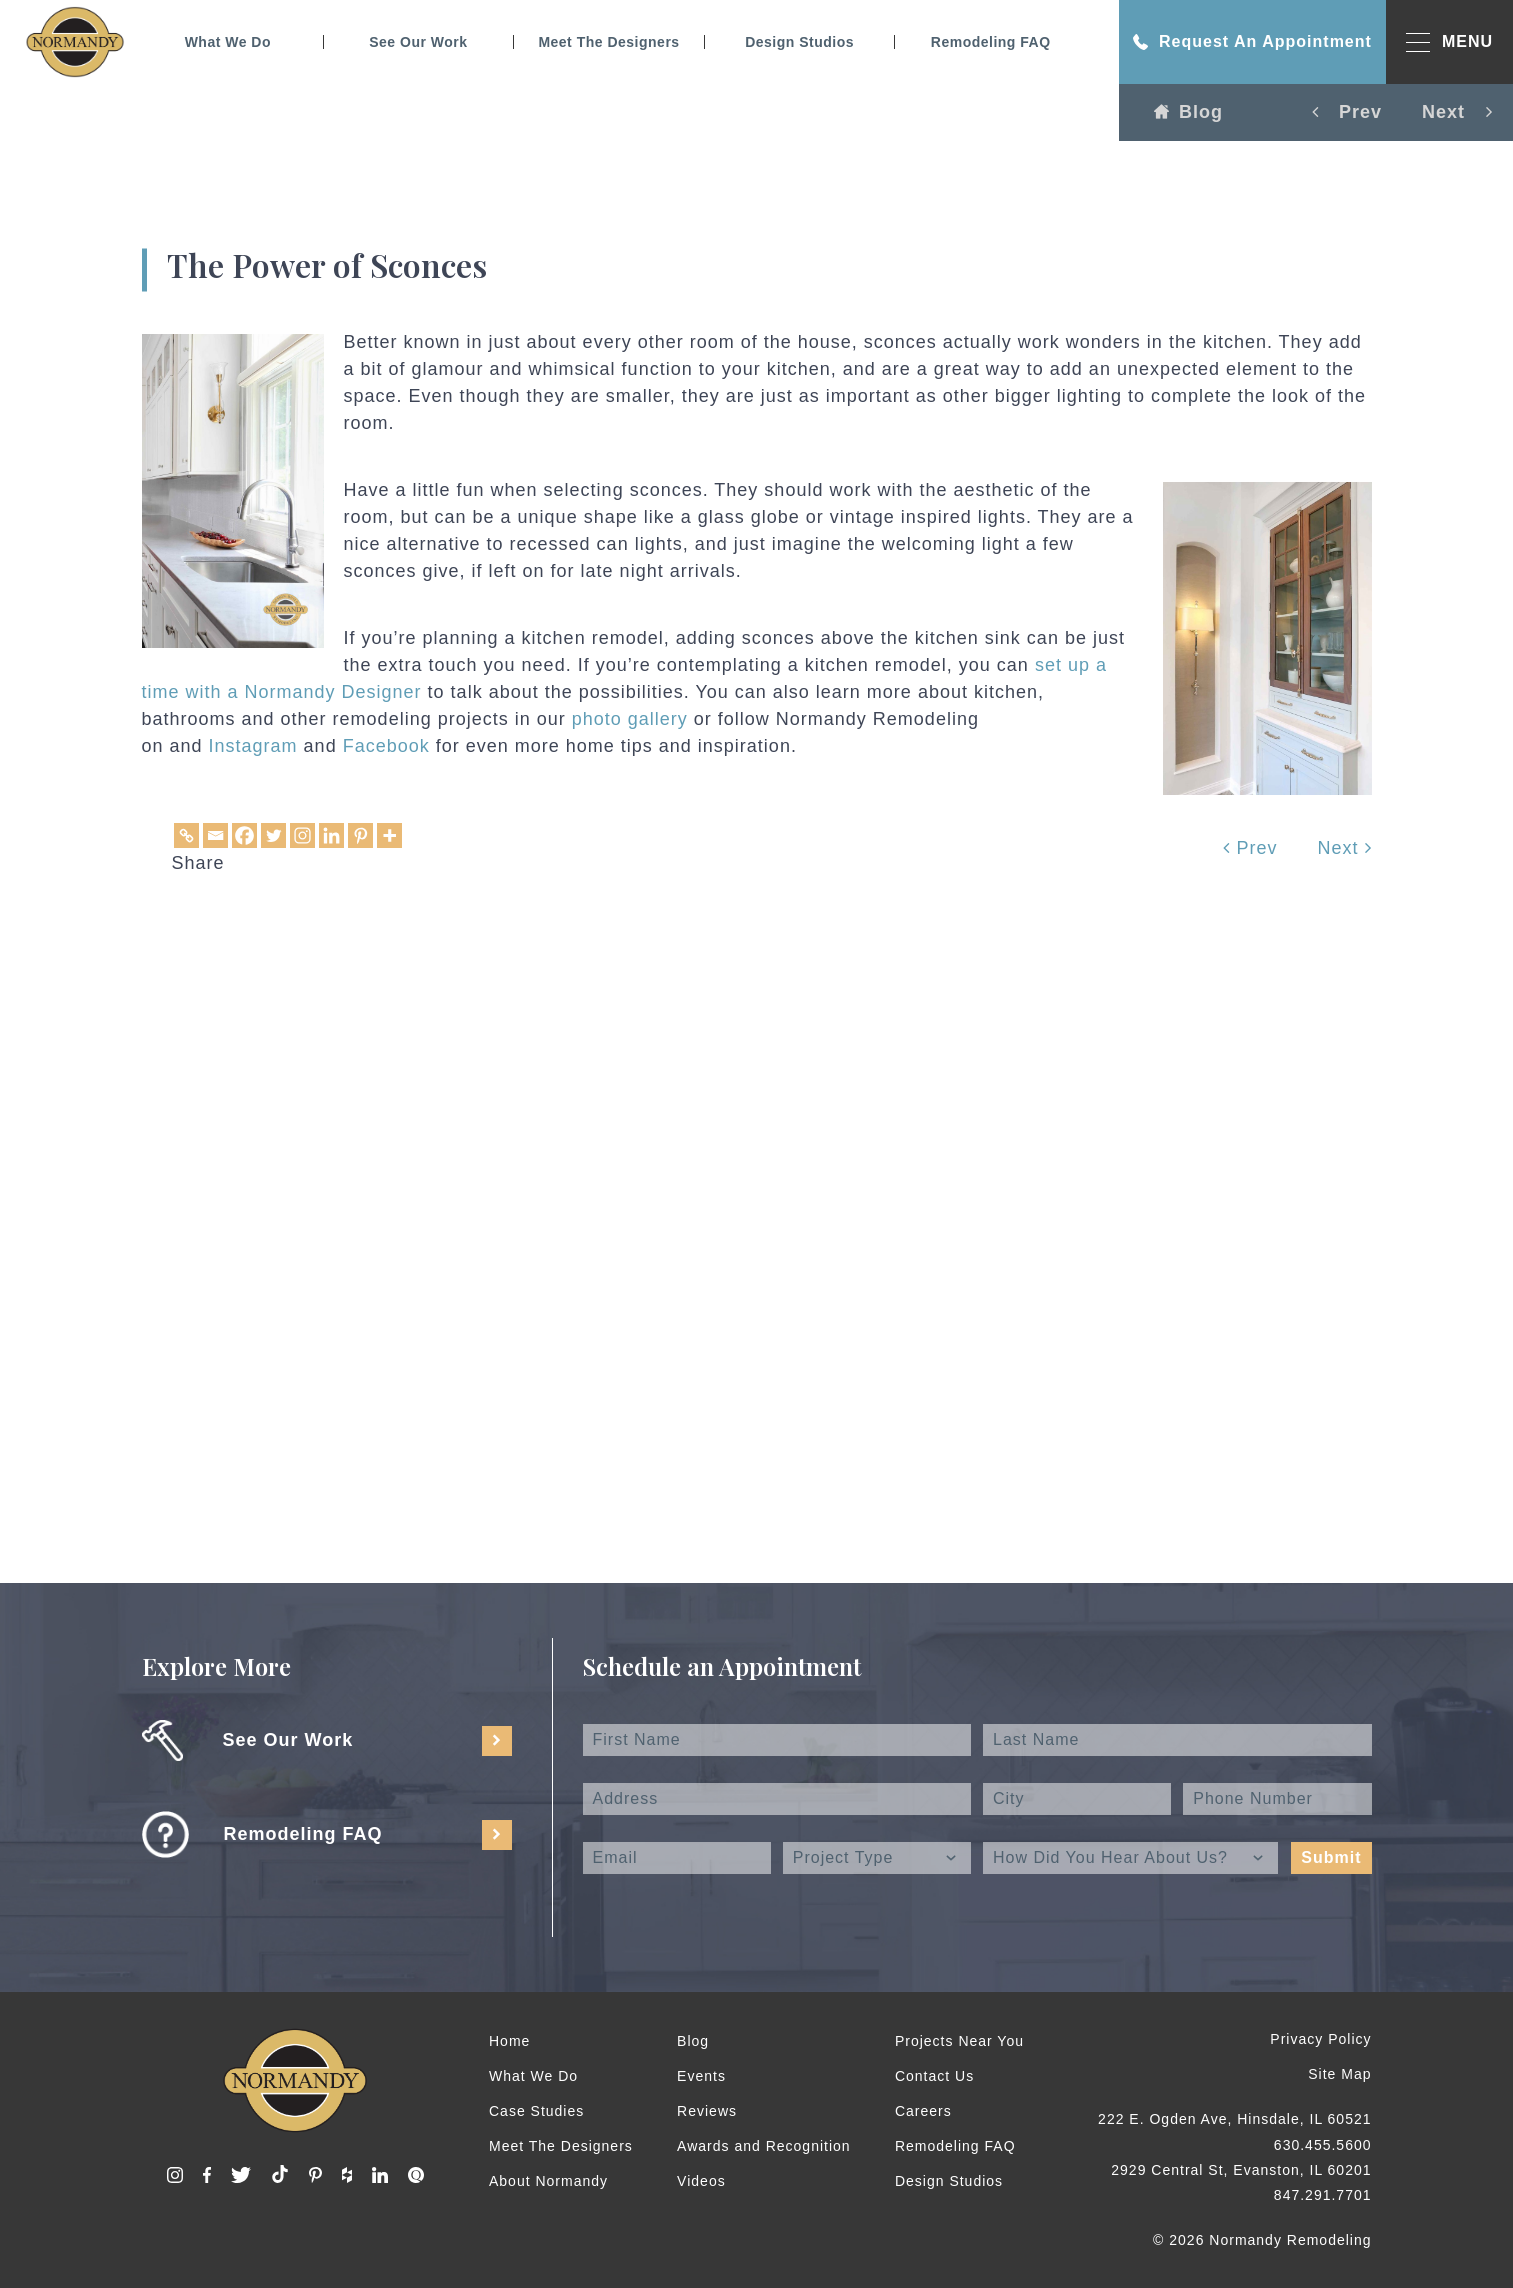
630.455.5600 (1323, 2145)
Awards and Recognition (764, 2146)
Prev (1250, 848)
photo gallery (630, 719)
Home (509, 2041)
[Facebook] (244, 835)
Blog (1188, 112)
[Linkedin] (331, 835)
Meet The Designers (608, 42)
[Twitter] (273, 835)
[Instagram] (302, 835)
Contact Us (934, 2076)
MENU (1449, 42)
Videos (701, 2181)
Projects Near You (959, 2041)
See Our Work (418, 42)
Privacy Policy (1320, 2039)
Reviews (707, 2111)
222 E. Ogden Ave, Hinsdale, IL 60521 (1234, 2119)
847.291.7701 (1323, 2195)
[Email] (215, 835)
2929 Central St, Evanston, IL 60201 (1241, 2170)
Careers (923, 2111)
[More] (389, 835)
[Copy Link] (186, 835)
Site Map (1339, 2074)
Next (1344, 848)
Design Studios (799, 42)
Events (701, 2076)
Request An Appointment (1252, 42)
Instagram (253, 746)
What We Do (228, 42)
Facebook (386, 746)
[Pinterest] (360, 835)
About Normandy (548, 2181)
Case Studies (536, 2111)
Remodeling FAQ (991, 42)
